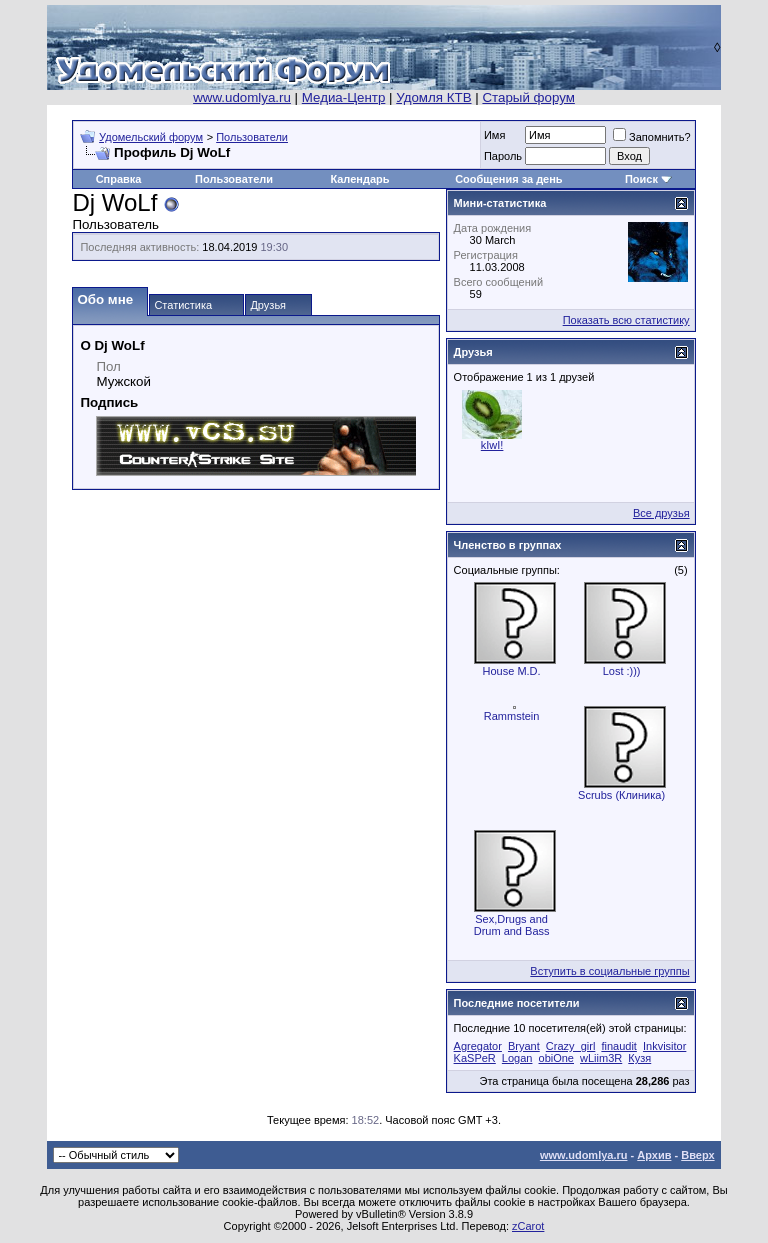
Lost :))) (622, 671)
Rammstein (512, 716)
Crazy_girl (571, 1046)
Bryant (524, 1046)
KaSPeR (475, 1058)
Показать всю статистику (626, 320)
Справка (119, 179)
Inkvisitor (664, 1046)
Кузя (639, 1058)
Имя (494, 135)
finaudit (618, 1046)
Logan (517, 1058)
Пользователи (252, 137)
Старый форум (528, 97)
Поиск (641, 179)
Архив (654, 1155)
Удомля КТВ (433, 97)
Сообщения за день (508, 179)
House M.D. (512, 671)
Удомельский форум (151, 137)
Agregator (478, 1046)
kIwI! (492, 445)
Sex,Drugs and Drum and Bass (512, 925)
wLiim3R (601, 1058)
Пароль (503, 156)
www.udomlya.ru (242, 97)
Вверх (697, 1155)
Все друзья (661, 513)
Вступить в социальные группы (609, 971)
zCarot (528, 1226)
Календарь (359, 179)
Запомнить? (652, 137)
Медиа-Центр (344, 97)
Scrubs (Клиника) (621, 795)
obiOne (556, 1058)
